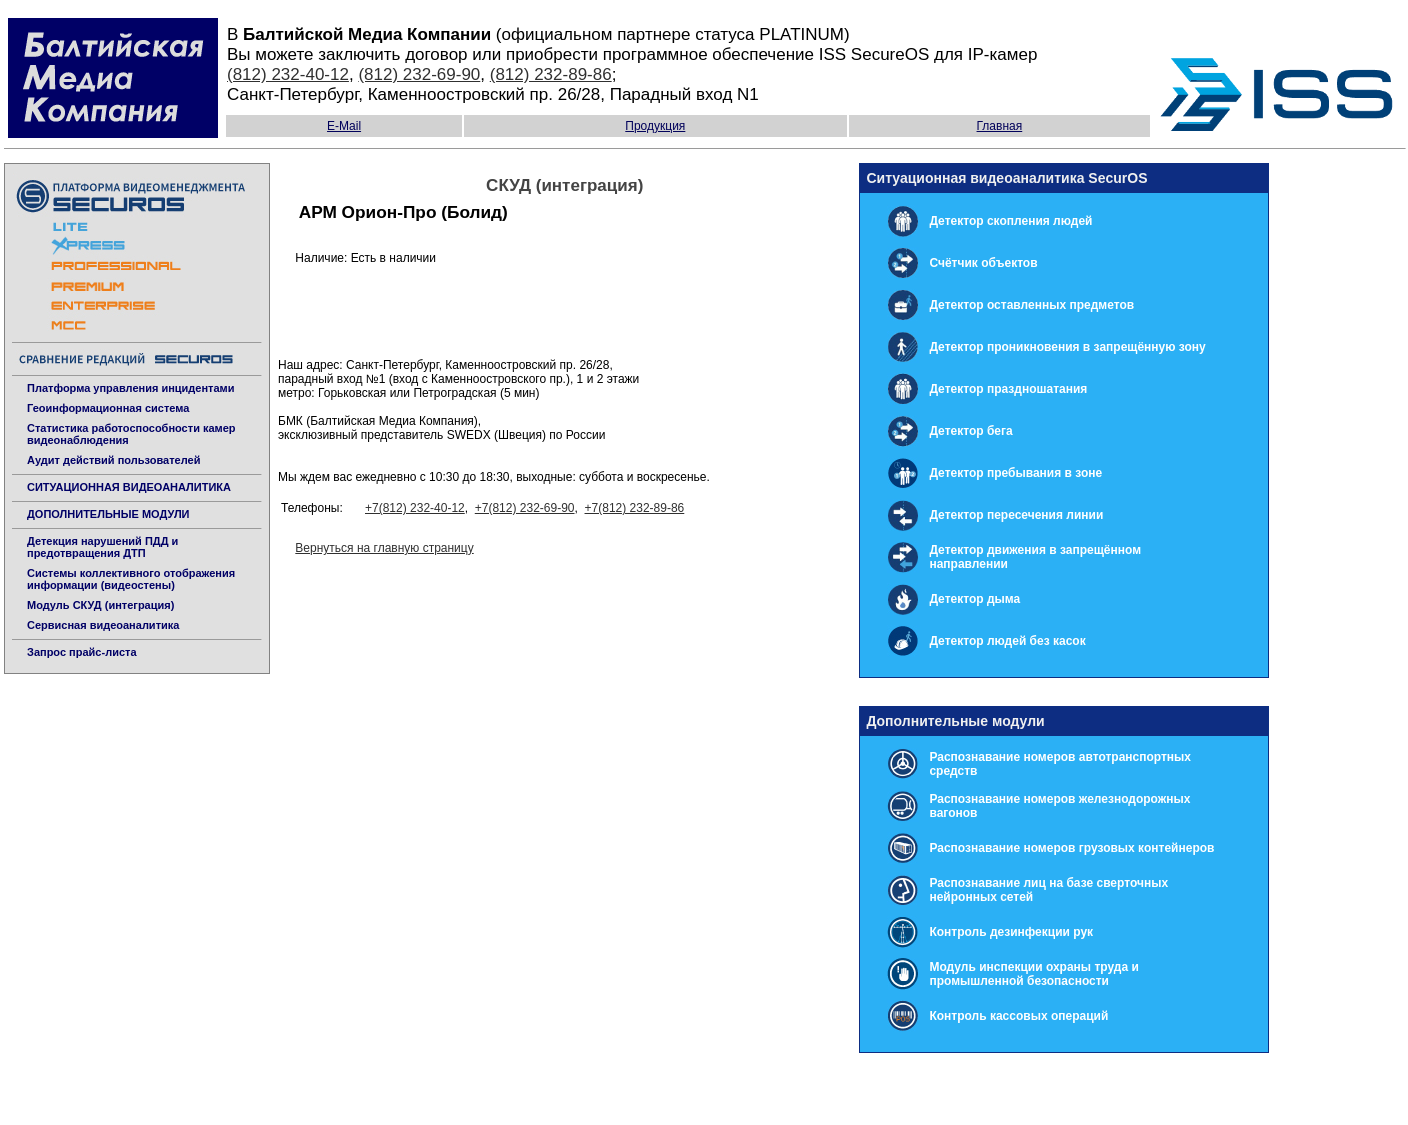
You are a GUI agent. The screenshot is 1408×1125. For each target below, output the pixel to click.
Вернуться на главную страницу (384, 548)
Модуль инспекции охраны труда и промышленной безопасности (1033, 974)
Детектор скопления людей (1010, 221)
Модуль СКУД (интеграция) (100, 605)
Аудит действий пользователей (113, 460)
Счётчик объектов (983, 263)
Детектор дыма (974, 599)
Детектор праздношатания (1008, 389)
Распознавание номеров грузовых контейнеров (1071, 848)
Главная (1000, 126)
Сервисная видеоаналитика (103, 625)
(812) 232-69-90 (419, 74)
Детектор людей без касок (1007, 641)
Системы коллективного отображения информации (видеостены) (131, 579)
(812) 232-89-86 (551, 74)
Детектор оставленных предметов (1031, 305)
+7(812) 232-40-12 (415, 508)
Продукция (655, 126)
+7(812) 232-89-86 (635, 508)
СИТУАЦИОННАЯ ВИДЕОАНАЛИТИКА (129, 487)
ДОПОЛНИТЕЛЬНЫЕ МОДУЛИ (108, 514)
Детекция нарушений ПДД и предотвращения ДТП (102, 547)
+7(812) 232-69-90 (525, 508)
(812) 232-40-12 (288, 74)
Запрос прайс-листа (82, 652)
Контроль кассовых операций (1018, 1016)
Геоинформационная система (108, 408)
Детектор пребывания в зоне (1015, 473)
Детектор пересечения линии (1016, 515)
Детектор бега (970, 431)
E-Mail (344, 126)
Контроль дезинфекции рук (1011, 932)
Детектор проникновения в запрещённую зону (1067, 347)
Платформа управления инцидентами (130, 388)
